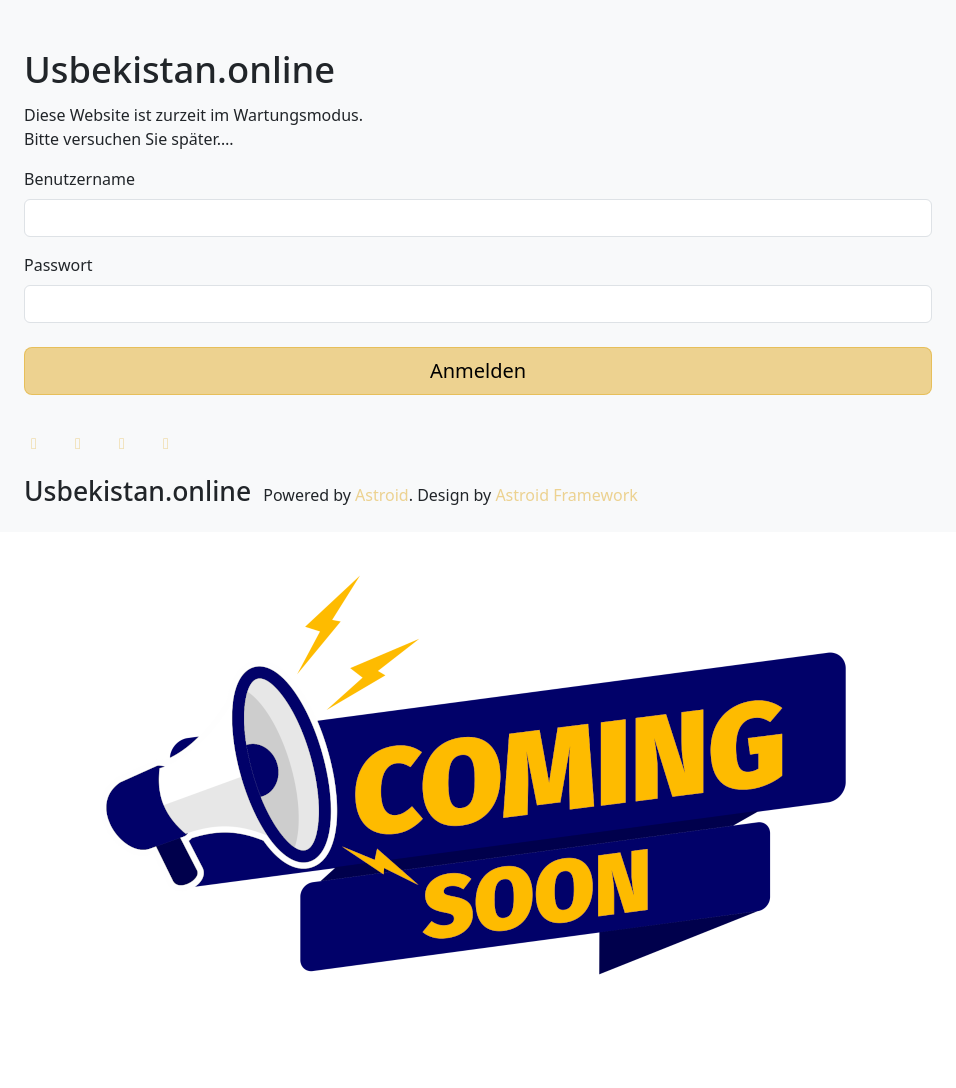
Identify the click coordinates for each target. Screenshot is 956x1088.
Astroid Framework (566, 495)
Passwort (58, 265)
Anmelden (478, 370)
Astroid (382, 495)
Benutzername (79, 179)
